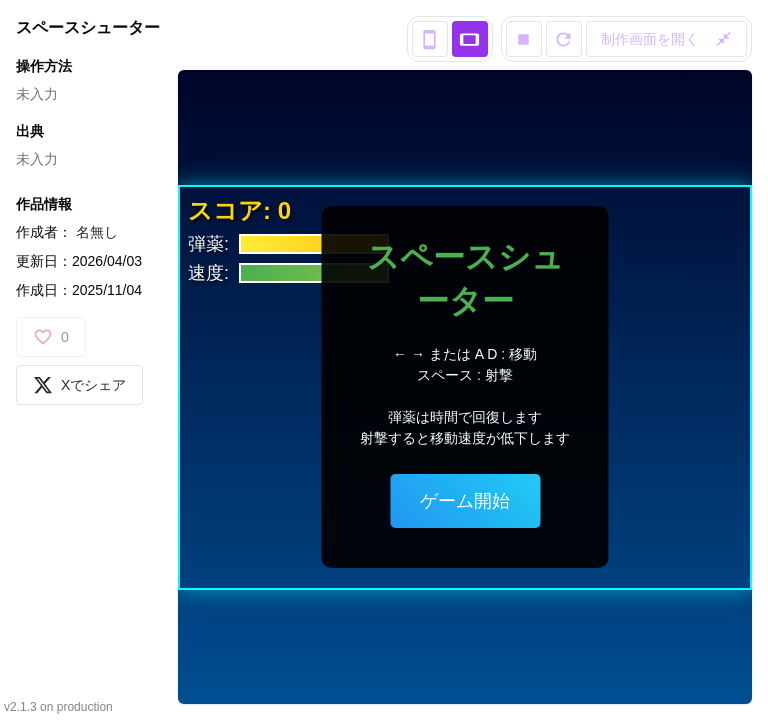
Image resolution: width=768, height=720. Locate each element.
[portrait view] (430, 39)
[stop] (524, 39)
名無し (97, 232)
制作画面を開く (667, 39)
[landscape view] (470, 39)
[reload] (564, 39)
